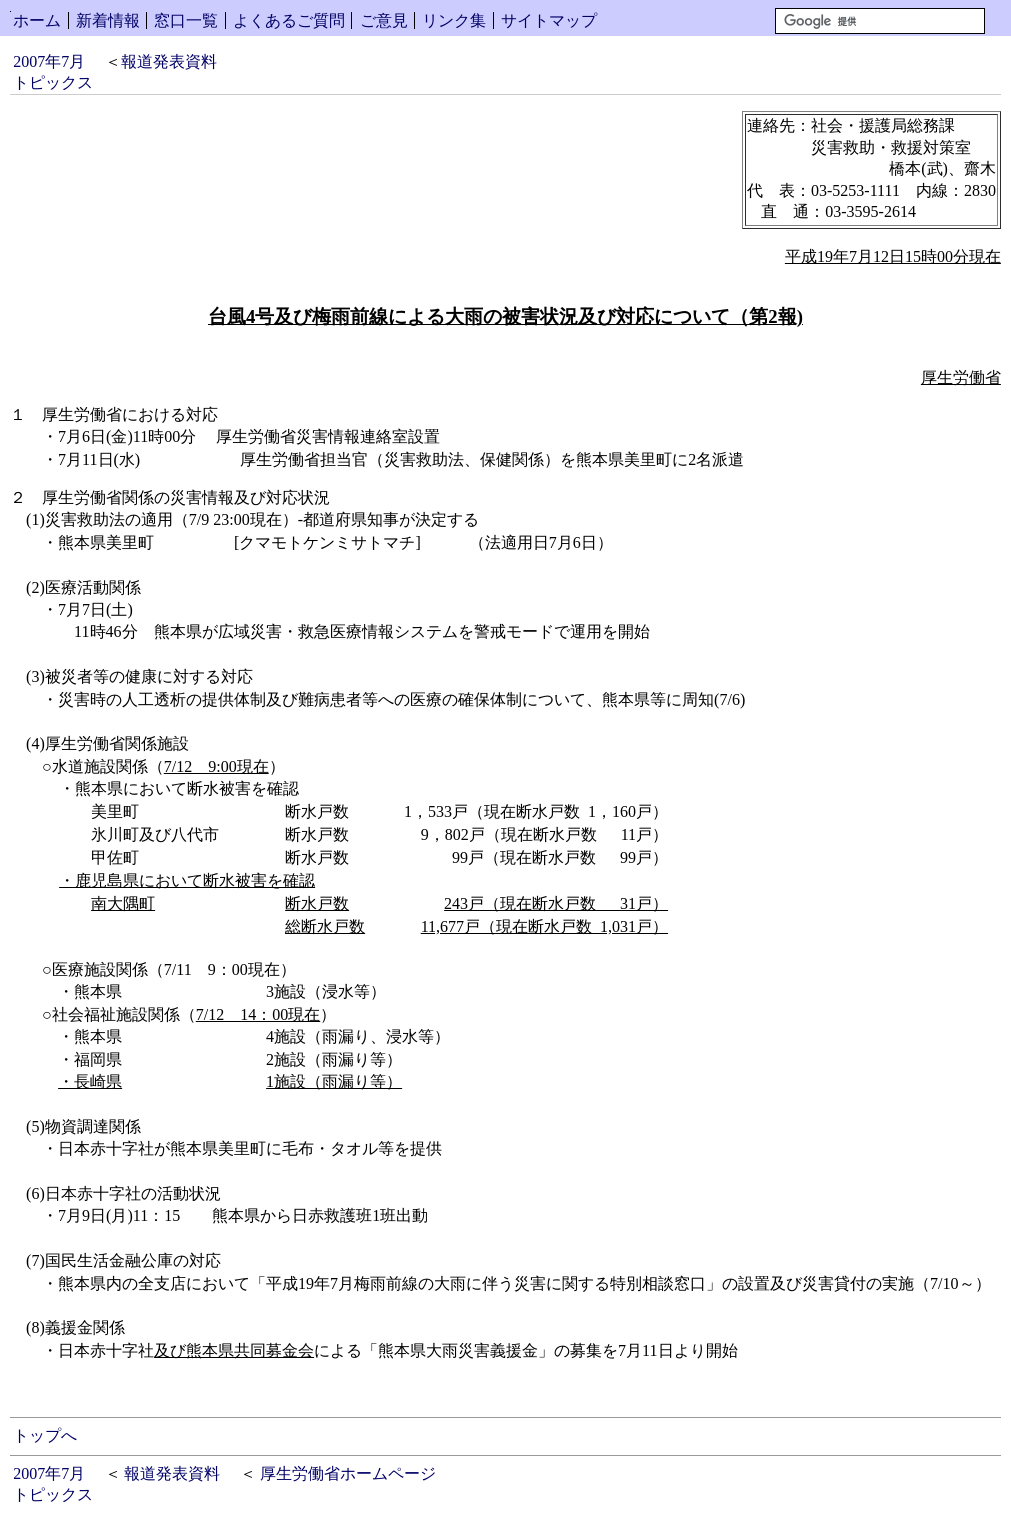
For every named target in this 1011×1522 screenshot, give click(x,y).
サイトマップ (549, 20)
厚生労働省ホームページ (348, 1473)
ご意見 (384, 20)
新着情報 (108, 20)
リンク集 (454, 20)
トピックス (53, 82)
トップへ (45, 1435)
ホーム (37, 20)
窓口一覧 (186, 20)
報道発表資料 (169, 61)
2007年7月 (49, 61)
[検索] (880, 21)
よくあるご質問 (289, 20)
